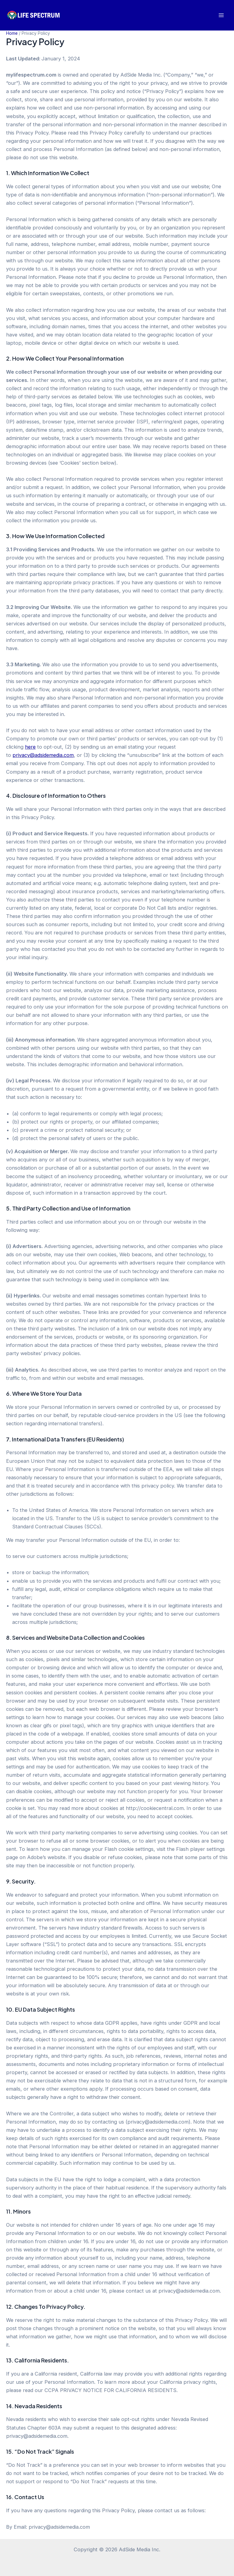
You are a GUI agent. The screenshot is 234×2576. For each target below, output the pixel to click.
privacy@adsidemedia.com (43, 755)
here (30, 747)
